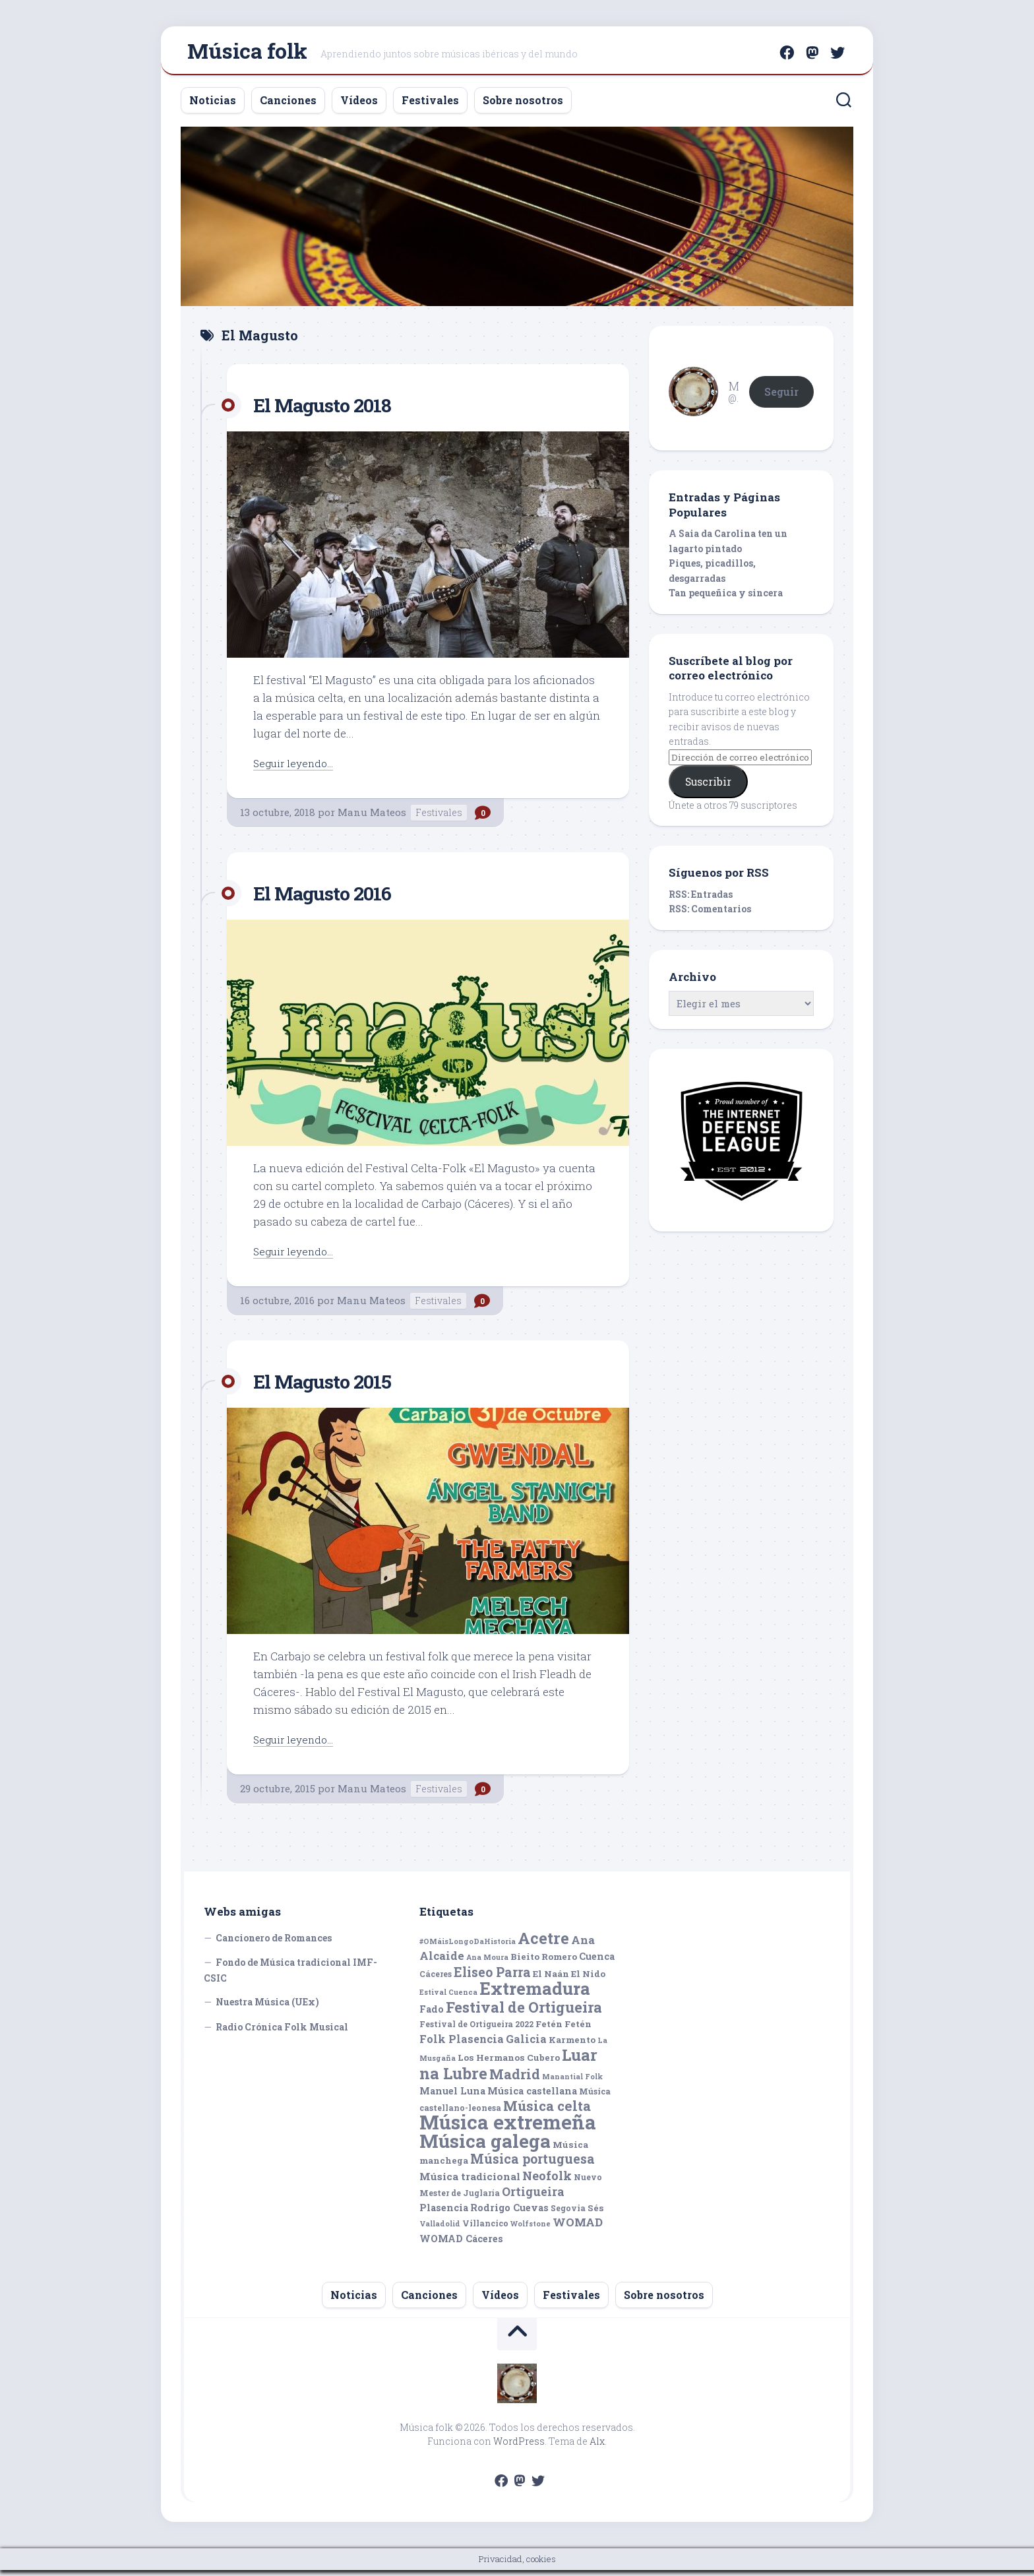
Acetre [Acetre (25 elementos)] (543, 1943)
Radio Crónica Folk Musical (282, 2032)
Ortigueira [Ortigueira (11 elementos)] (533, 2197)
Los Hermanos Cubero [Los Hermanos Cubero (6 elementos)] (509, 2063)
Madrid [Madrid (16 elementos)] (514, 2080)
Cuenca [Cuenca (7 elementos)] (597, 1962)
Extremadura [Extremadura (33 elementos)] (534, 1994)
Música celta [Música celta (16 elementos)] (547, 2112)
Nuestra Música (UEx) (267, 2007)
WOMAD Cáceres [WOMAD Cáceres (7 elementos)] (461, 2244)
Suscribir (708, 787)
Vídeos (359, 106)
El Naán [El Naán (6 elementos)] (551, 1980)
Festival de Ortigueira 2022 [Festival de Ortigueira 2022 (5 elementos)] (476, 2030)
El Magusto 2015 (331, 1386)
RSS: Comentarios (710, 914)
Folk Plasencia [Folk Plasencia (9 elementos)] (461, 2045)
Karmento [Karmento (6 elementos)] (572, 2046)
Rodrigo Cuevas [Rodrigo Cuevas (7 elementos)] (509, 2213)
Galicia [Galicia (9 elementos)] (526, 2045)
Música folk (247, 53)
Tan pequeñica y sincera (726, 598)
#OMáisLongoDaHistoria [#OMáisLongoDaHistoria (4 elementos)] (467, 1947)
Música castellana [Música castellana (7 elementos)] (532, 2096)
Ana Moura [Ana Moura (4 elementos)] (487, 1963)
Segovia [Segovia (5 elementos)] (568, 2214)
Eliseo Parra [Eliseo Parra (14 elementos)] (492, 1978)
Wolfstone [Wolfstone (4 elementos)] (530, 2229)
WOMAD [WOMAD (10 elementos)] (578, 2228)
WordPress (519, 2447)
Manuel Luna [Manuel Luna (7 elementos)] (452, 2096)
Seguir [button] (781, 397)
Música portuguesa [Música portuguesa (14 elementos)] (532, 2164)
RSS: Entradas (701, 900)
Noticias (212, 106)
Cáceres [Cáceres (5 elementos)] (435, 1979)
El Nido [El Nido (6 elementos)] (588, 1980)
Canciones (288, 106)
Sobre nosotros (523, 106)
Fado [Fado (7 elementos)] (431, 2015)
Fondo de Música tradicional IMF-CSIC (290, 1976)
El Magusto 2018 (331, 410)
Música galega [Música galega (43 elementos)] (485, 2147)
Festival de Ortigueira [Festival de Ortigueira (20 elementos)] (524, 2013)
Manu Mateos (372, 818)
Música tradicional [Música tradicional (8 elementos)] (469, 2182)
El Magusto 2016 (331, 898)
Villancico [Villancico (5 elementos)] (485, 2229)
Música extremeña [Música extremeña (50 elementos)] (507, 2128)
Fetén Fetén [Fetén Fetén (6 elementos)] (563, 2030)
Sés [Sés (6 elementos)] (596, 2214)
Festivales (430, 106)
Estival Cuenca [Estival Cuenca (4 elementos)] (448, 1998)
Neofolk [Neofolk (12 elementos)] (547, 2181)
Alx (597, 2447)
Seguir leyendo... (296, 768)
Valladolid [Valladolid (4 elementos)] (439, 2229)
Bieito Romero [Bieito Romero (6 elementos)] (543, 1962)
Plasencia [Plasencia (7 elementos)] (443, 2213)
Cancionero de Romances (274, 1943)
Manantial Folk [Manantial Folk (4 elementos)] (572, 2082)
